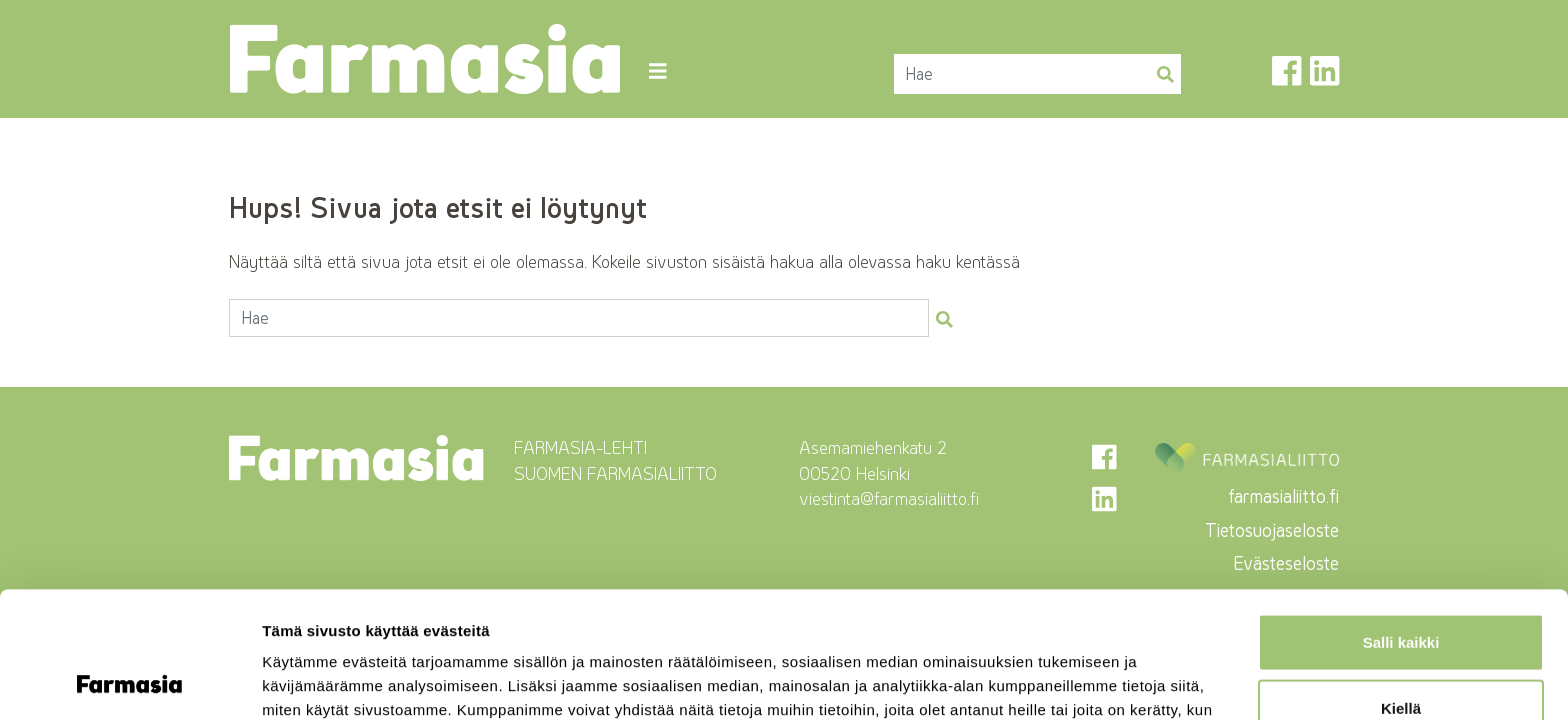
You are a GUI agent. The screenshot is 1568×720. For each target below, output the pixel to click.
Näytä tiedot (1069, 680)
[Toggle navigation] (658, 71)
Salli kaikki (1401, 523)
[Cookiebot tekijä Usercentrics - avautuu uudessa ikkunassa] (129, 681)
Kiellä (1401, 589)
